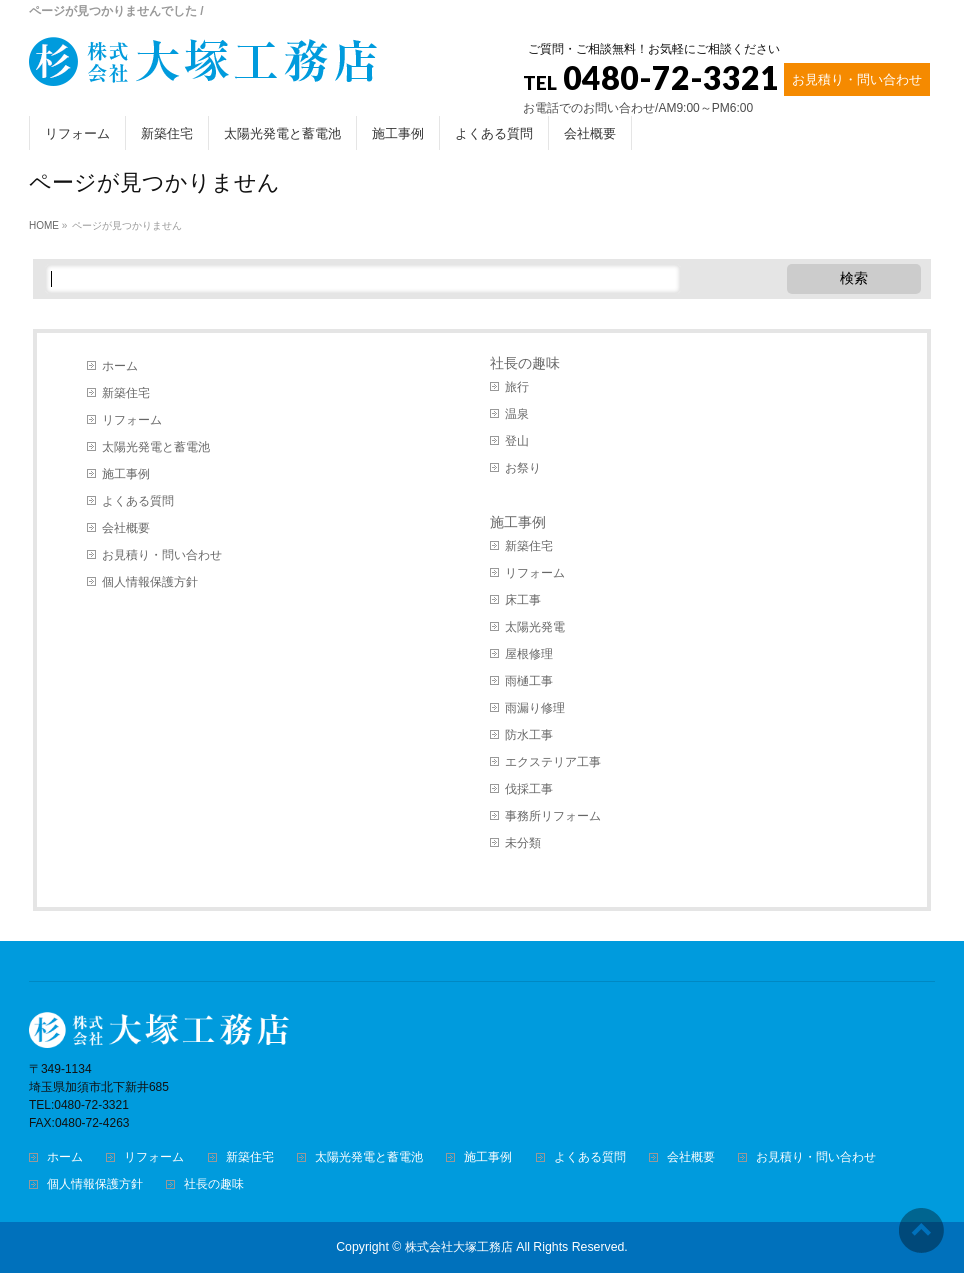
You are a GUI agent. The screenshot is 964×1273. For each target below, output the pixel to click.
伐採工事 (529, 789)
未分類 (523, 843)
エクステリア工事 (553, 762)
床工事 (523, 600)
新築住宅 (126, 393)
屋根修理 (529, 654)
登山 (517, 441)
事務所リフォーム (553, 816)
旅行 (517, 387)
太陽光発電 (535, 627)
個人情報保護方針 (150, 582)
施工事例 (126, 474)
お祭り (523, 468)
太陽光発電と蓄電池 (156, 447)
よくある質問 (138, 501)
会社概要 (126, 528)
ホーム (120, 366)
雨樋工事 (529, 681)
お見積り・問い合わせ (857, 79)
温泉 (517, 414)
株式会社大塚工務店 (459, 1247)
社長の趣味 (525, 363)
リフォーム (132, 420)
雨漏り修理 (535, 708)
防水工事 (529, 735)
